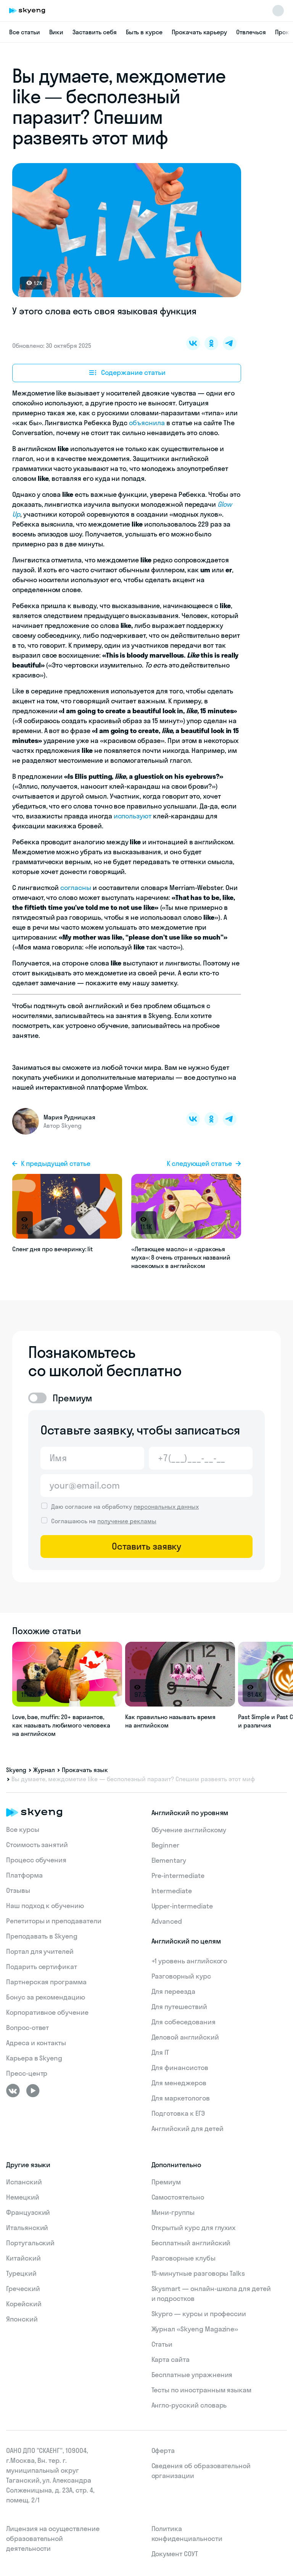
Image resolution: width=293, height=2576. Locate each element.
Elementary (169, 1860)
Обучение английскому (188, 1829)
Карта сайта (170, 2359)
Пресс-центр (26, 2073)
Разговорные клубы (183, 2258)
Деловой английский (185, 2037)
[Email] (146, 1485)
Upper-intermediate (182, 1906)
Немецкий (22, 2197)
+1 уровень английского (189, 1960)
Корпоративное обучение (47, 2012)
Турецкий (21, 2273)
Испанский (24, 2181)
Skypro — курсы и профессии (198, 2313)
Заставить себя (94, 32)
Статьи (162, 2344)
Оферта (163, 2450)
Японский (22, 2319)
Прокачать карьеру (199, 32)
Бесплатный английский (191, 2242)
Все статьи (24, 32)
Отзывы (18, 1890)
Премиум (166, 2181)
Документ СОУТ (174, 2553)
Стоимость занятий (37, 1844)
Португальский (30, 2242)
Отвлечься (251, 32)
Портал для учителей (40, 1951)
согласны (75, 887)
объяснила (147, 422)
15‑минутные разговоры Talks (198, 2273)
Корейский (24, 2303)
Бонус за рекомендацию (45, 1997)
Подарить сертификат (41, 1966)
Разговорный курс (181, 1976)
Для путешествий (179, 2006)
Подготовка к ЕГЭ (178, 2113)
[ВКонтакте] (13, 2090)
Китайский (23, 2258)
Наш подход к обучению (45, 1905)
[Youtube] (33, 2090)
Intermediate (171, 1890)
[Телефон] (201, 1458)
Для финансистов (179, 2067)
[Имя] (92, 1458)
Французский (28, 2212)
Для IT (160, 2052)
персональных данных (166, 1506)
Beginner (165, 1845)
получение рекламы (126, 1521)
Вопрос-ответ (27, 2027)
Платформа (24, 1875)
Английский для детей (187, 2128)
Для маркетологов (180, 2098)
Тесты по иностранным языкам (201, 2389)
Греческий (23, 2288)
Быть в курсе (144, 32)
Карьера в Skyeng (34, 2058)
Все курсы (22, 1829)
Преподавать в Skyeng (41, 1936)
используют (133, 816)
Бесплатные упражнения (192, 2374)
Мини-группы (173, 2212)
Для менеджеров (178, 2082)
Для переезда (173, 1991)
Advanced (166, 1921)
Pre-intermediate (177, 1875)
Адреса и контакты (36, 2042)
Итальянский (27, 2227)
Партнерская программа (46, 1981)
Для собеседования (183, 2021)
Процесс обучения (36, 1860)
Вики (56, 32)
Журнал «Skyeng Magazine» (194, 2329)
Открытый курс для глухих (193, 2227)
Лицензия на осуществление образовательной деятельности (53, 2538)
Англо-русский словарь (189, 2405)
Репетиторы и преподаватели (53, 1920)
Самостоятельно (177, 2197)
